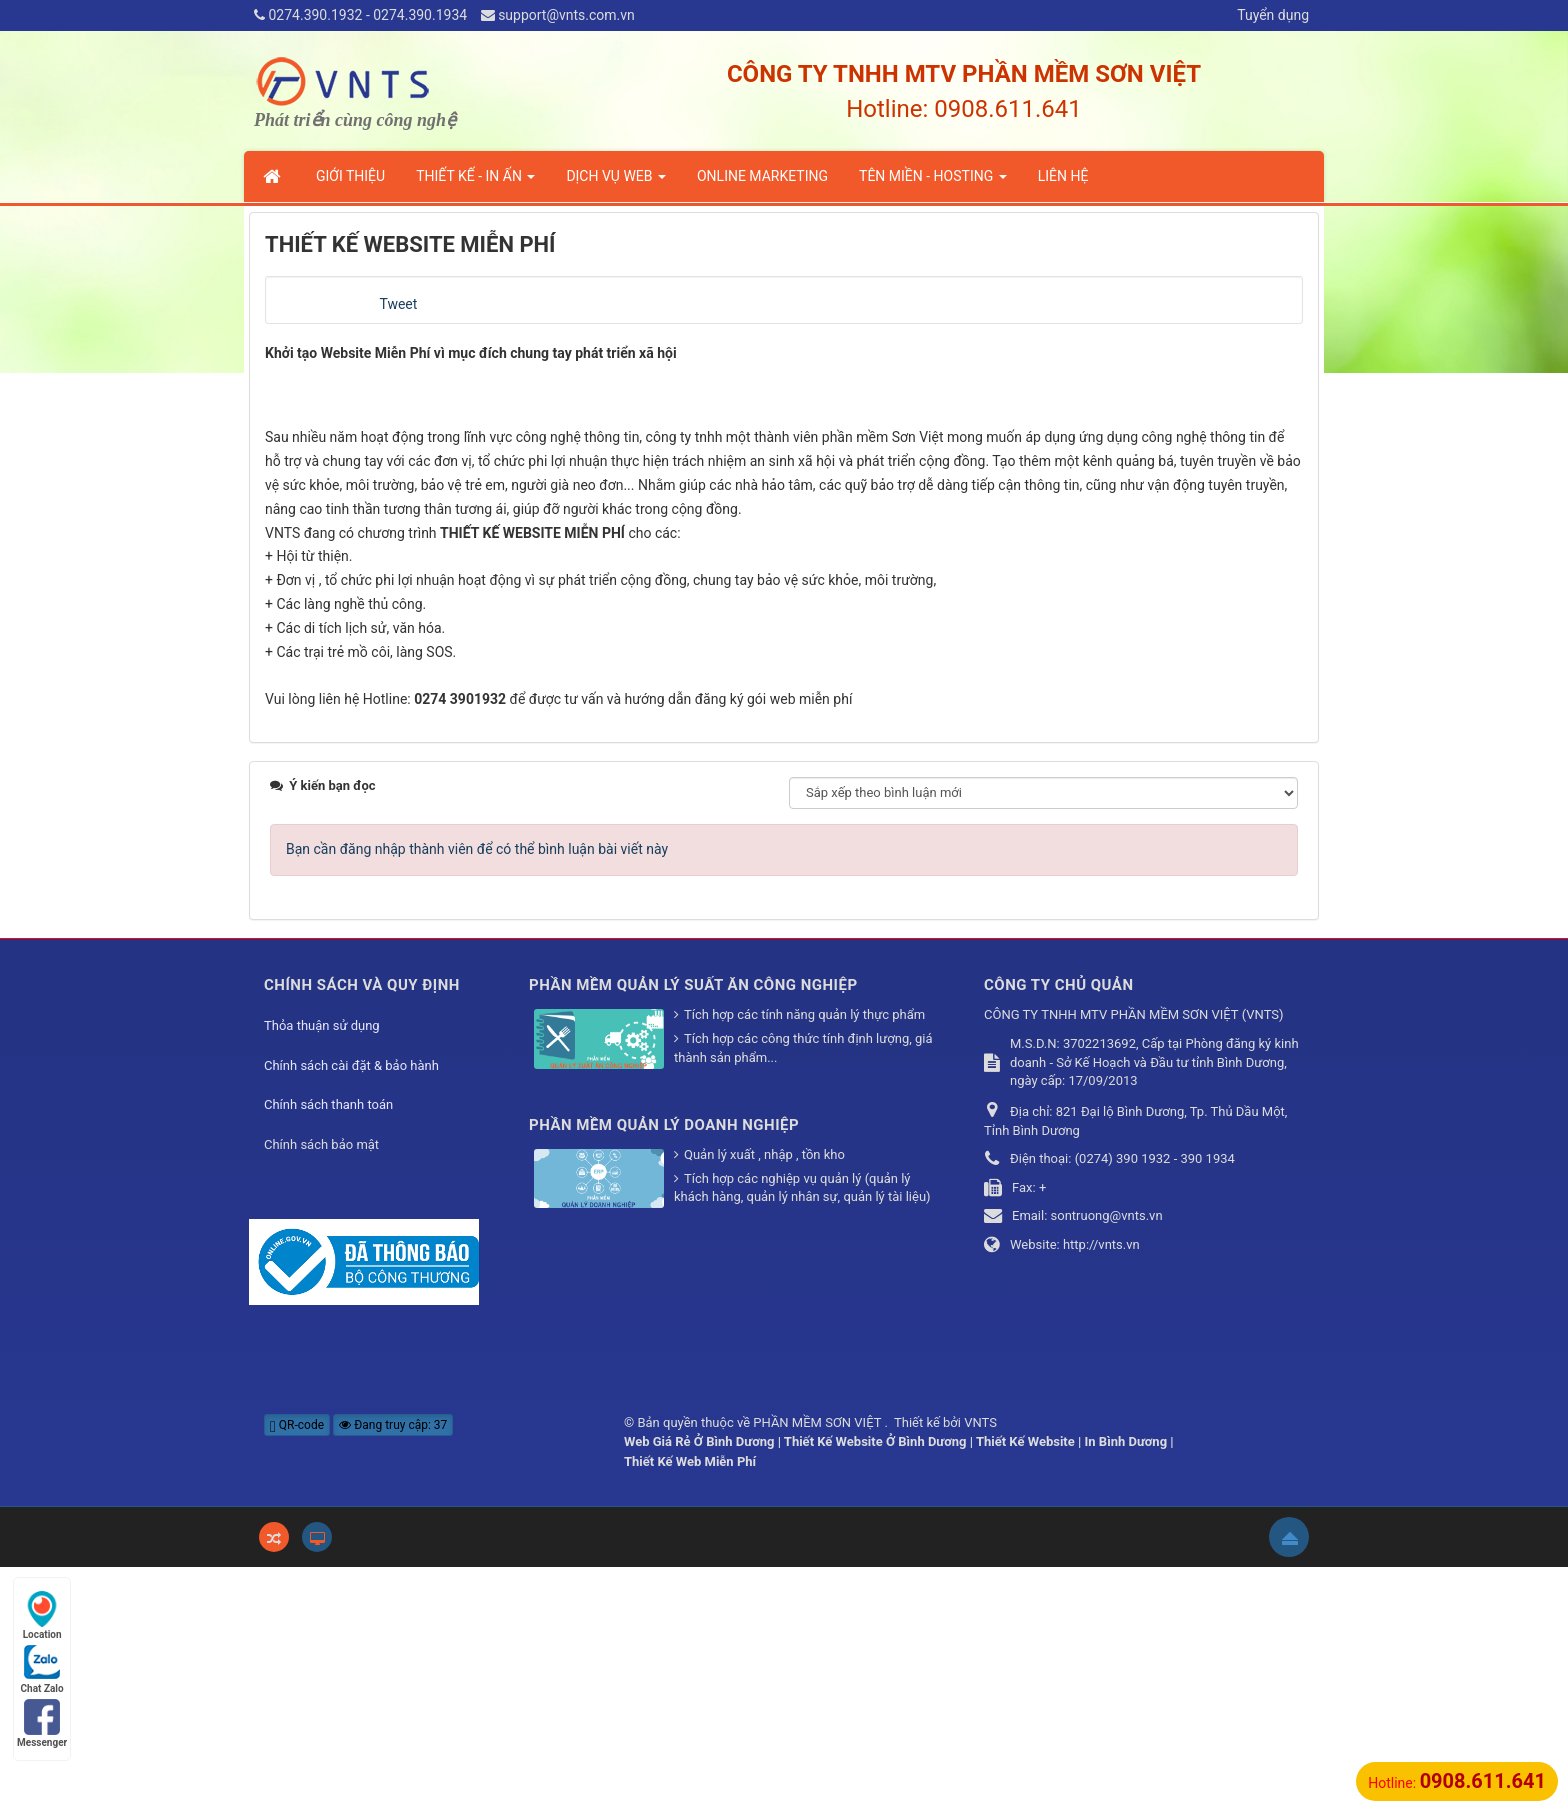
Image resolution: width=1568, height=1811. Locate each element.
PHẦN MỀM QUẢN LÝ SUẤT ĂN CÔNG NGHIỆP (693, 1228)
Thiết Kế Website (1025, 1685)
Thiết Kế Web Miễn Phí (690, 1704)
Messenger (42, 1723)
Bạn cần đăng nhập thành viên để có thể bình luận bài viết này (477, 1092)
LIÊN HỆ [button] (1063, 176)
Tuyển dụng (1273, 15)
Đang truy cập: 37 (393, 1668)
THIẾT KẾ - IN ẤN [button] (475, 182)
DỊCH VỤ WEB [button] (616, 182)
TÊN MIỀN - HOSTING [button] (933, 182)
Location (42, 1615)
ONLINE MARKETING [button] (762, 176)
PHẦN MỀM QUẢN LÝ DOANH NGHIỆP (664, 1368)
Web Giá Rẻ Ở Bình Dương (699, 1685)
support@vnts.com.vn (566, 15)
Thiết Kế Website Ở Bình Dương (875, 1685)
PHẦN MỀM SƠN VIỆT (818, 1665)
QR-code (297, 1668)
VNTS (980, 1665)
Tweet (398, 304)
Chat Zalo (42, 1669)
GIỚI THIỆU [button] (350, 176)
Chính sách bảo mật (321, 1387)
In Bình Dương (1126, 1685)
